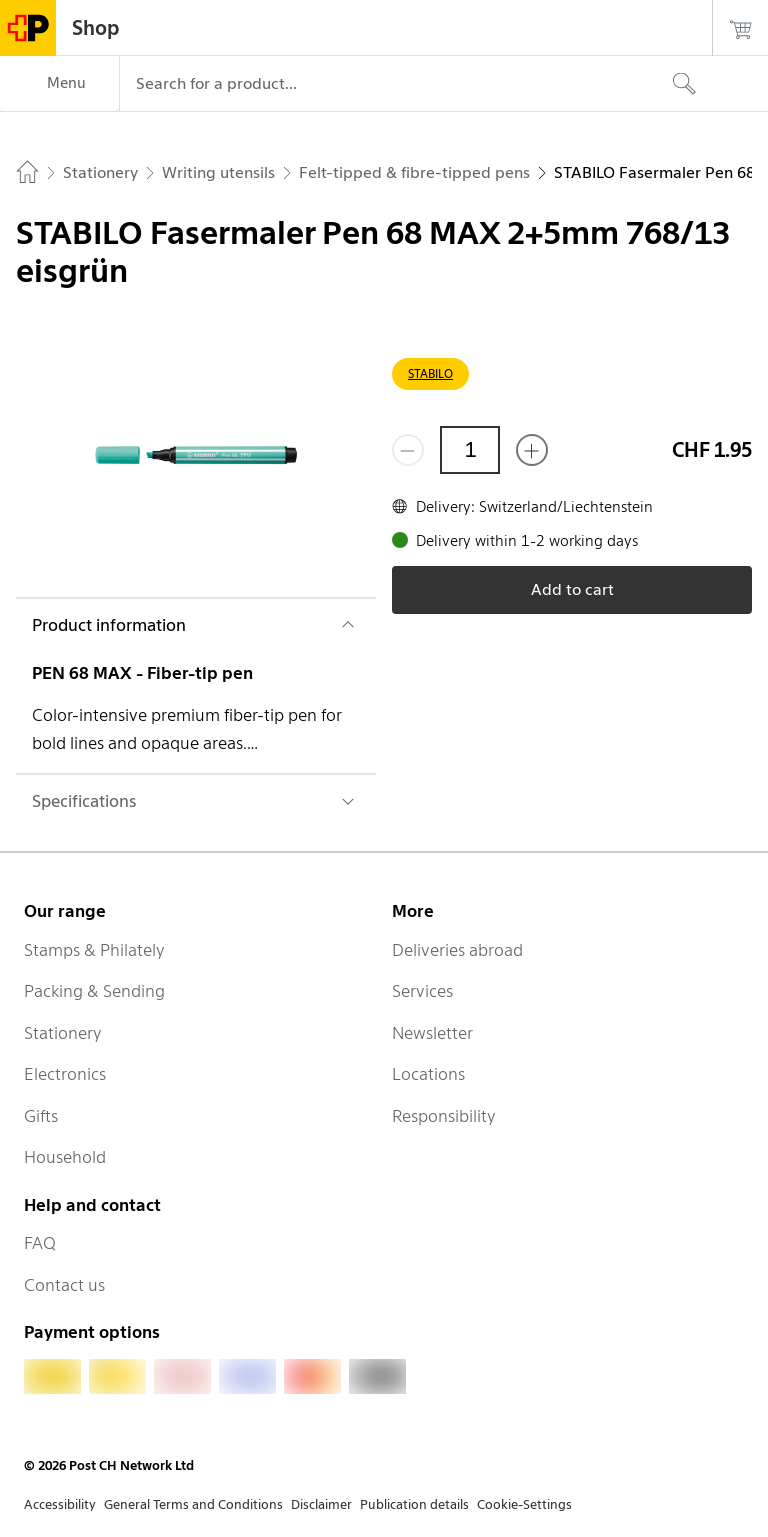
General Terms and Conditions (193, 1504)
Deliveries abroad (457, 950)
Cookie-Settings (524, 1504)
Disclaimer (321, 1504)
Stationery (63, 1033)
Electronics (65, 1074)
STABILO (430, 373)
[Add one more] (532, 450)
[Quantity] (470, 450)
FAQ (40, 1243)
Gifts (41, 1116)
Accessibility (60, 1504)
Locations (428, 1074)
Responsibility (444, 1116)
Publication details (414, 1504)
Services (422, 991)
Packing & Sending (94, 991)
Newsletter (432, 1033)
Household (65, 1157)
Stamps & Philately (94, 950)
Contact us (64, 1285)
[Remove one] (408, 450)
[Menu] (59, 84)
